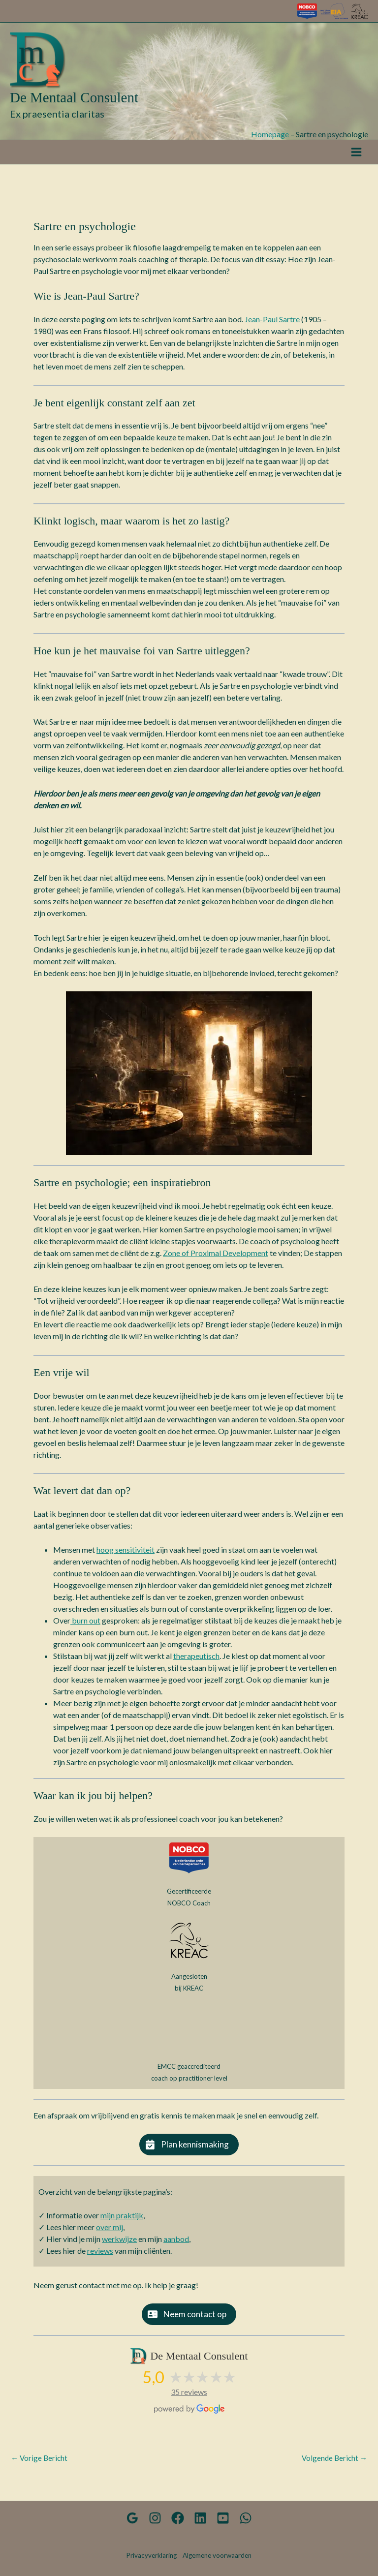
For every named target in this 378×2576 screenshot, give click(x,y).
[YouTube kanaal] (215, 2518)
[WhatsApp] (233, 2518)
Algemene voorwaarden (217, 2555)
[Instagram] (162, 2518)
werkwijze (119, 2244)
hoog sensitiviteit (125, 1555)
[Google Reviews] (144, 2518)
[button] (189, 2150)
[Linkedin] (197, 2518)
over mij (109, 2233)
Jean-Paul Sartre (272, 325)
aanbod (176, 2244)
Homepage (270, 139)
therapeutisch (196, 1661)
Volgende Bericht (334, 2463)
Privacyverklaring (151, 2555)
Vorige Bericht (39, 2463)
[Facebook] (180, 2518)
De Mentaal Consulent (76, 102)
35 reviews (189, 2397)
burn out (85, 1626)
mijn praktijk (121, 2221)
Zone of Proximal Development (215, 1258)
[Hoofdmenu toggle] (356, 158)
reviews (100, 2256)
